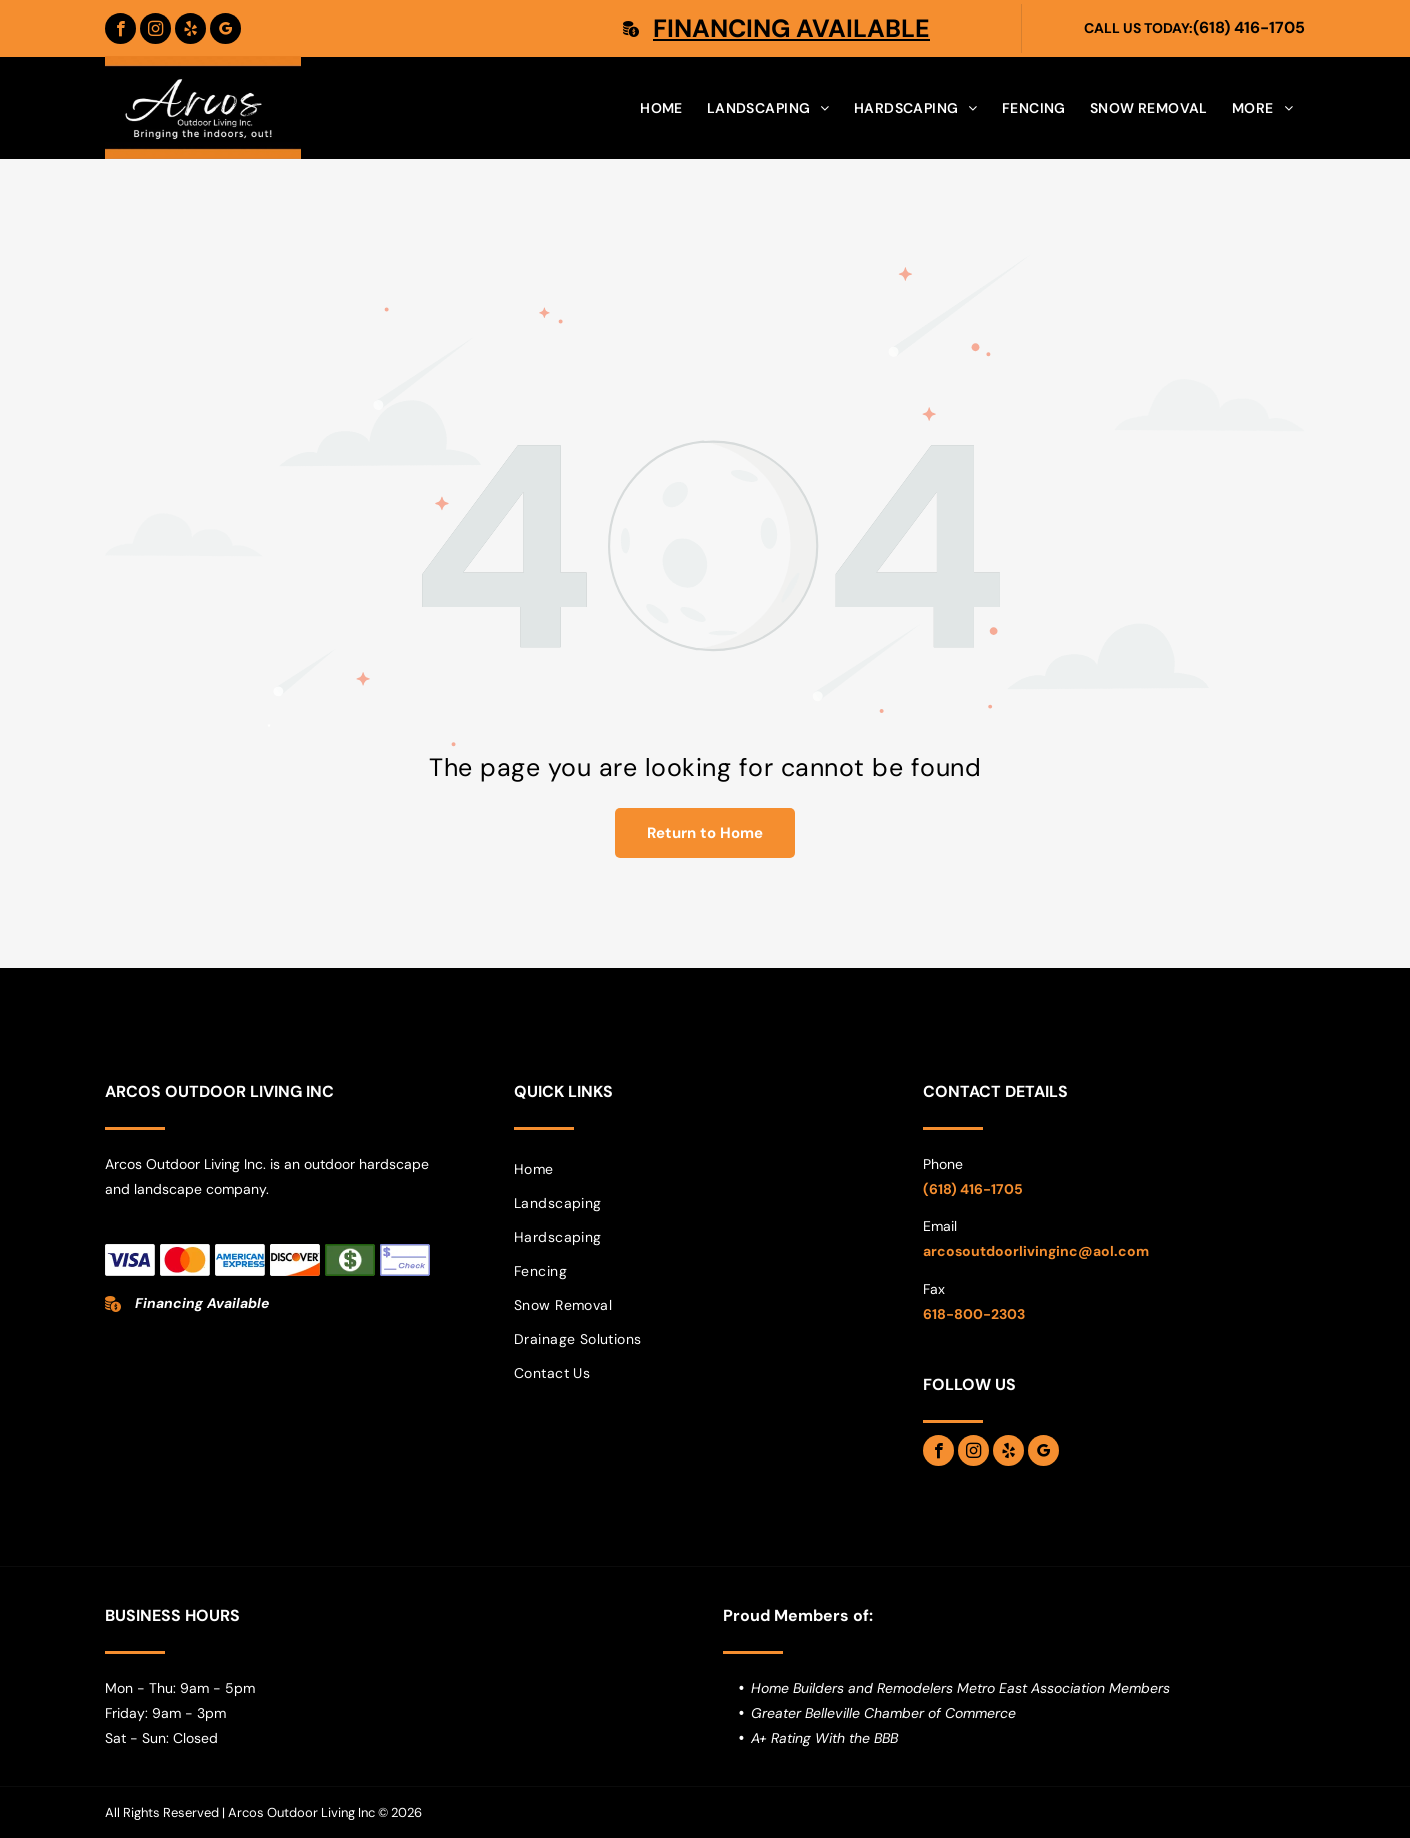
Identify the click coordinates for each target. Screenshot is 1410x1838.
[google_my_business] (225, 28)
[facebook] (120, 28)
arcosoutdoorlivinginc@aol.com (1036, 1251)
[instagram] (155, 28)
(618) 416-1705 (1249, 27)
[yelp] (190, 28)
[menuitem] (661, 108)
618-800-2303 (974, 1314)
